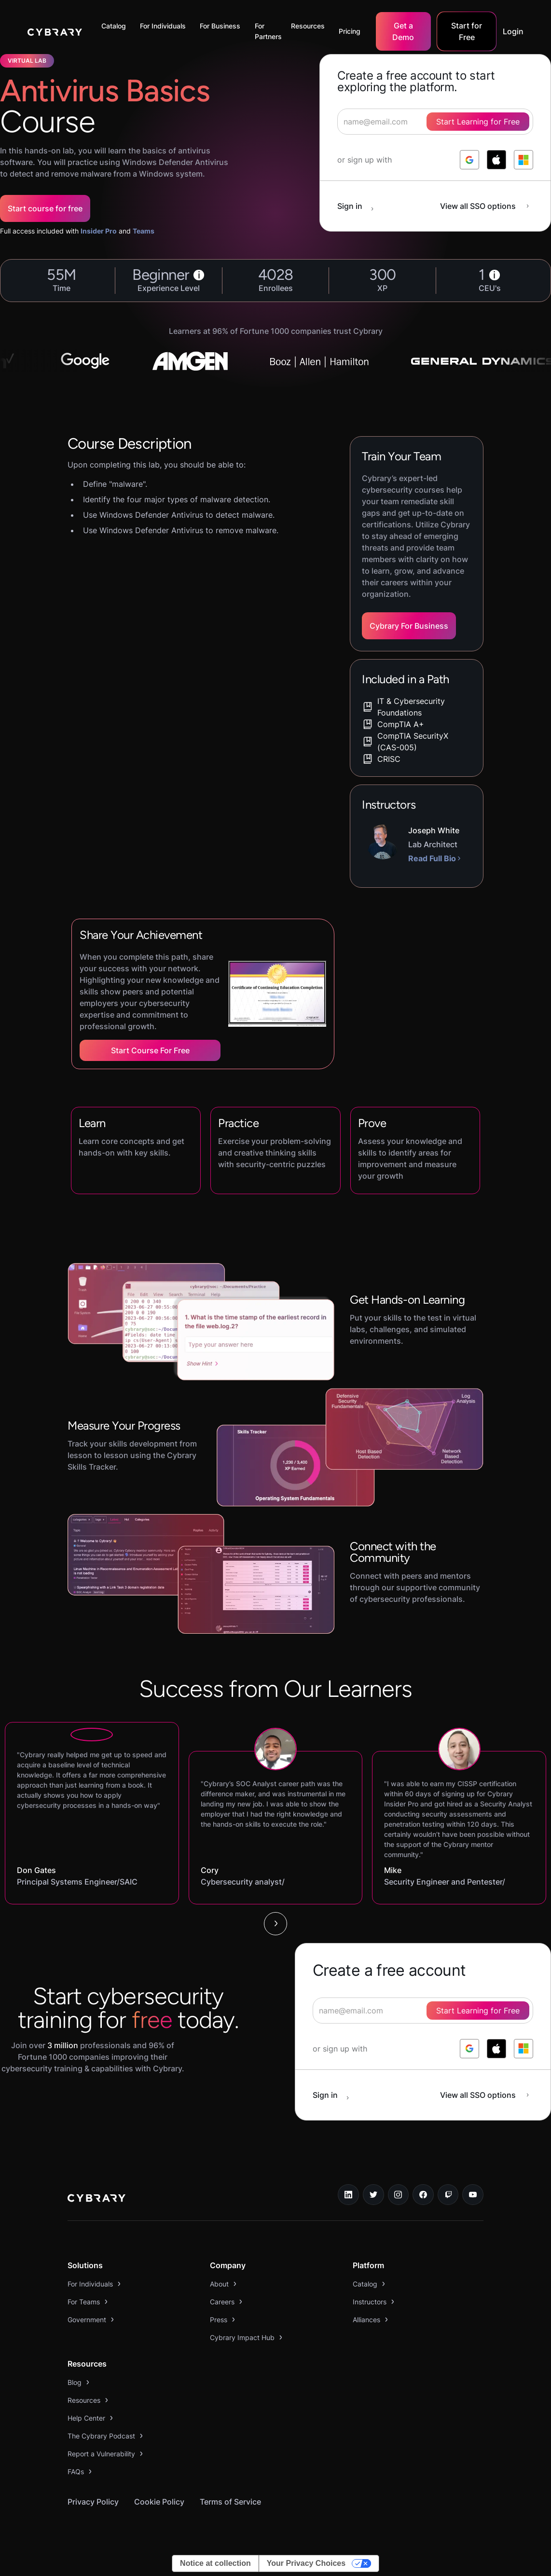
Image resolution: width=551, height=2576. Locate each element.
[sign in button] (360, 206)
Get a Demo (403, 31)
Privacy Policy (93, 2502)
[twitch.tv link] (448, 2194)
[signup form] (423, 2010)
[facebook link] (423, 2194)
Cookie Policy (159, 2502)
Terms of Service (230, 2502)
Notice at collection (215, 2563)
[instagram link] (398, 2194)
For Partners (268, 31)
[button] (116, 26)
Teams (143, 231)
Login (513, 31)
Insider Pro (99, 231)
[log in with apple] (496, 159)
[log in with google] (469, 159)
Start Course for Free (150, 1050)
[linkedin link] (348, 2194)
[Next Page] (275, 1923)
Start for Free (466, 31)
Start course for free (45, 208)
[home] (55, 31)
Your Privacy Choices (306, 2563)
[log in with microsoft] (523, 159)
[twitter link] (373, 2194)
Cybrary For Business (409, 626)
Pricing (349, 31)
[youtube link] (472, 2194)
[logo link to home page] (96, 2199)
